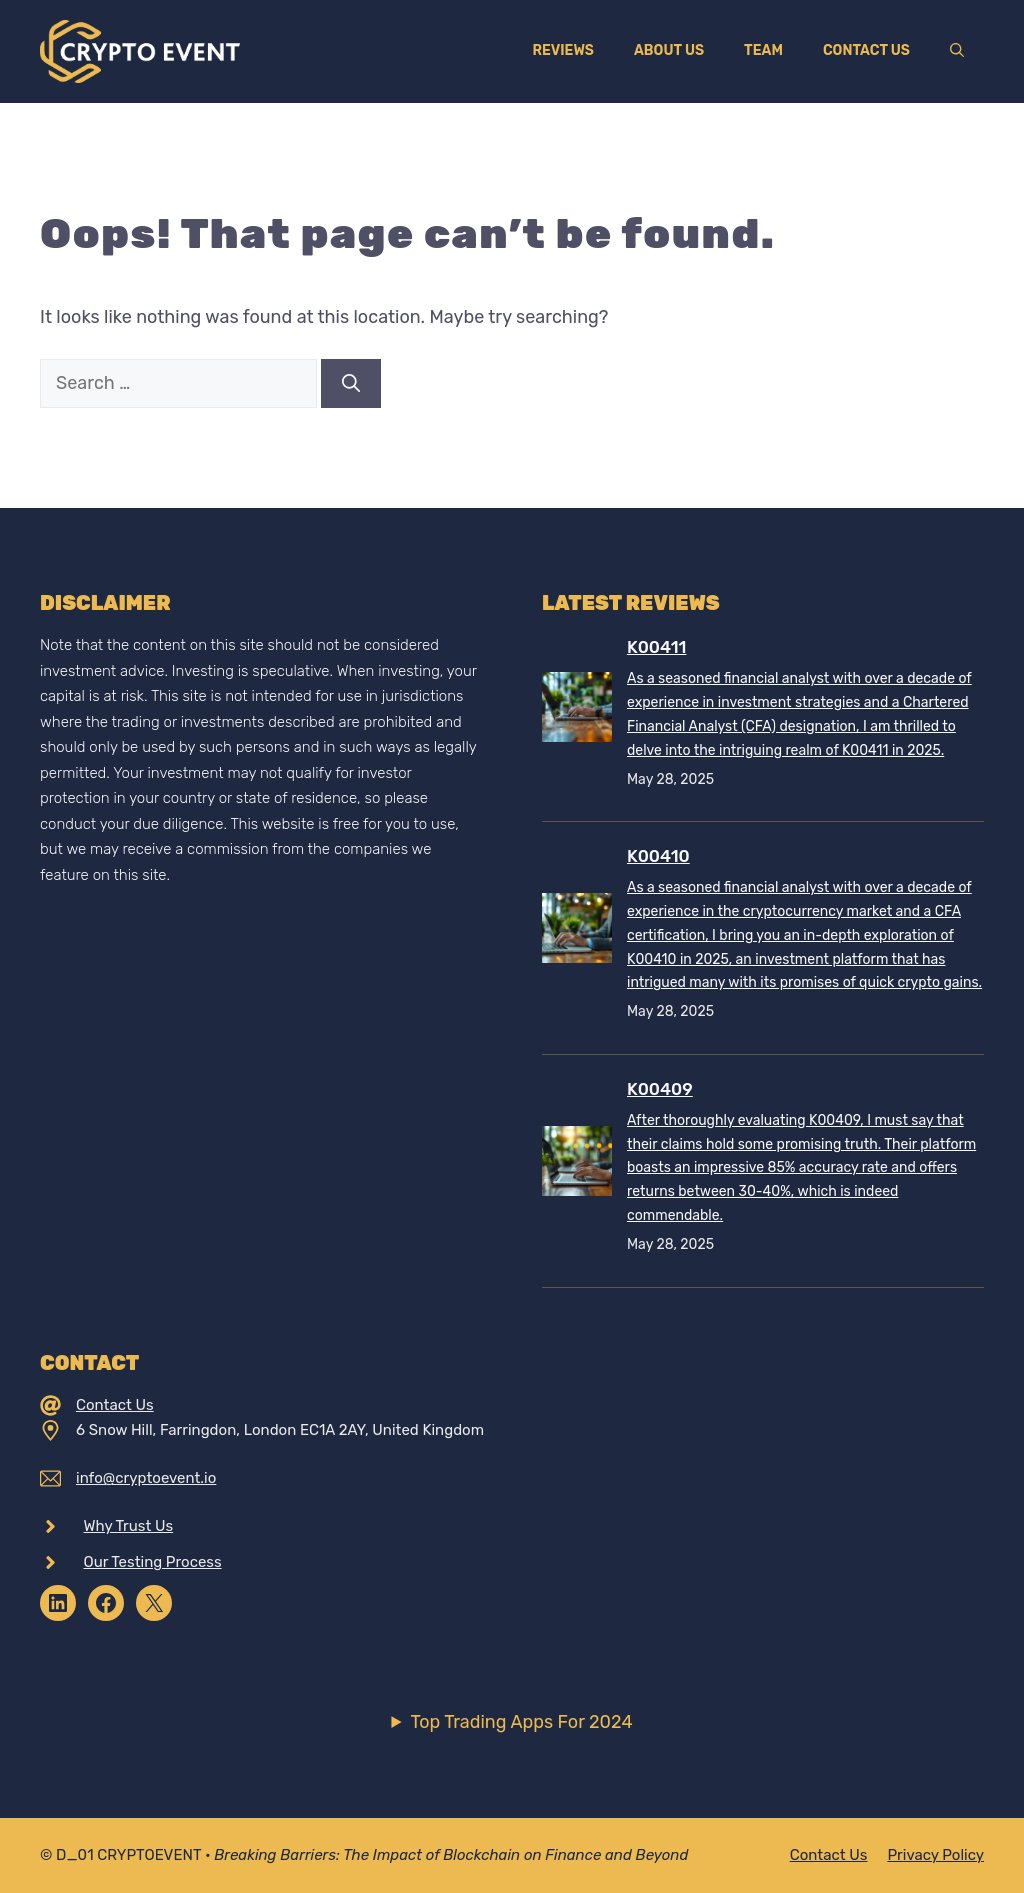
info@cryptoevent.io (146, 1478)
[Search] (351, 383)
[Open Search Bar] (957, 51)
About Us (669, 50)
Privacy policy (935, 1855)
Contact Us (866, 50)
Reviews (563, 50)
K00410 (658, 856)
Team (763, 50)
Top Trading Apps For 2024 (521, 1722)
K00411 (656, 647)
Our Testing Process (153, 1562)
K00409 (660, 1089)
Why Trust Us (129, 1526)
